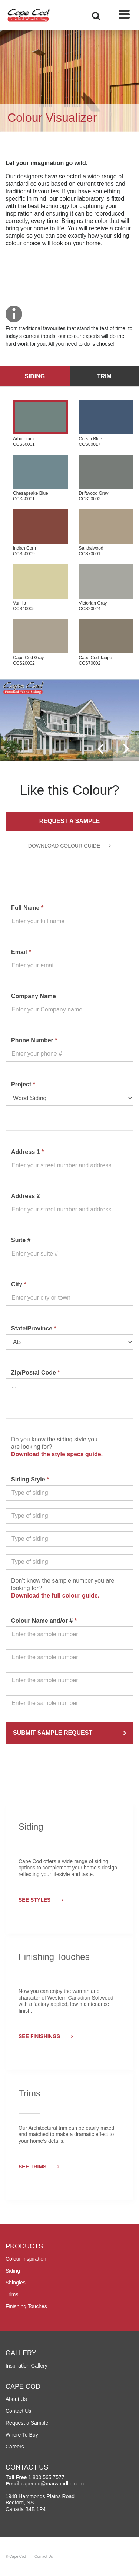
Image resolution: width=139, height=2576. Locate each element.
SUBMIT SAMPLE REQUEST (52, 1733)
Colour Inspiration (26, 2259)
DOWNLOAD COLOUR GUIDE (69, 846)
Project (23, 1084)
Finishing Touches (26, 2306)
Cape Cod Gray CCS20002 (40, 642)
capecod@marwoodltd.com (52, 2484)
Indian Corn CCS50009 (40, 532)
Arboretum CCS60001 (40, 423)
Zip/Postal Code (35, 1372)
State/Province (33, 1328)
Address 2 (25, 1196)
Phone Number (34, 1040)
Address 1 (27, 1152)
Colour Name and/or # (44, 1621)
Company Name (33, 996)
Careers (15, 2447)
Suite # (20, 1240)
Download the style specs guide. (57, 1454)
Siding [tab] (34, 376)
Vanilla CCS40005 (40, 587)
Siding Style (30, 1479)
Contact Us (18, 2411)
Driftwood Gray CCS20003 (106, 478)
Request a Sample (69, 821)
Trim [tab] (104, 376)
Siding (13, 2271)
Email (21, 952)
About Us (16, 2399)
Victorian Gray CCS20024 (106, 587)
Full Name (27, 908)
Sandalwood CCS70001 (106, 532)
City (18, 1284)
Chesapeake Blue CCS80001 (40, 478)
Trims (12, 2294)
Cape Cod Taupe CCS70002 (106, 642)
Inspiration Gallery (26, 2366)
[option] (69, 719)
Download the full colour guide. (55, 1595)
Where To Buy (22, 2435)
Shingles (16, 2283)
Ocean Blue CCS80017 (106, 423)
